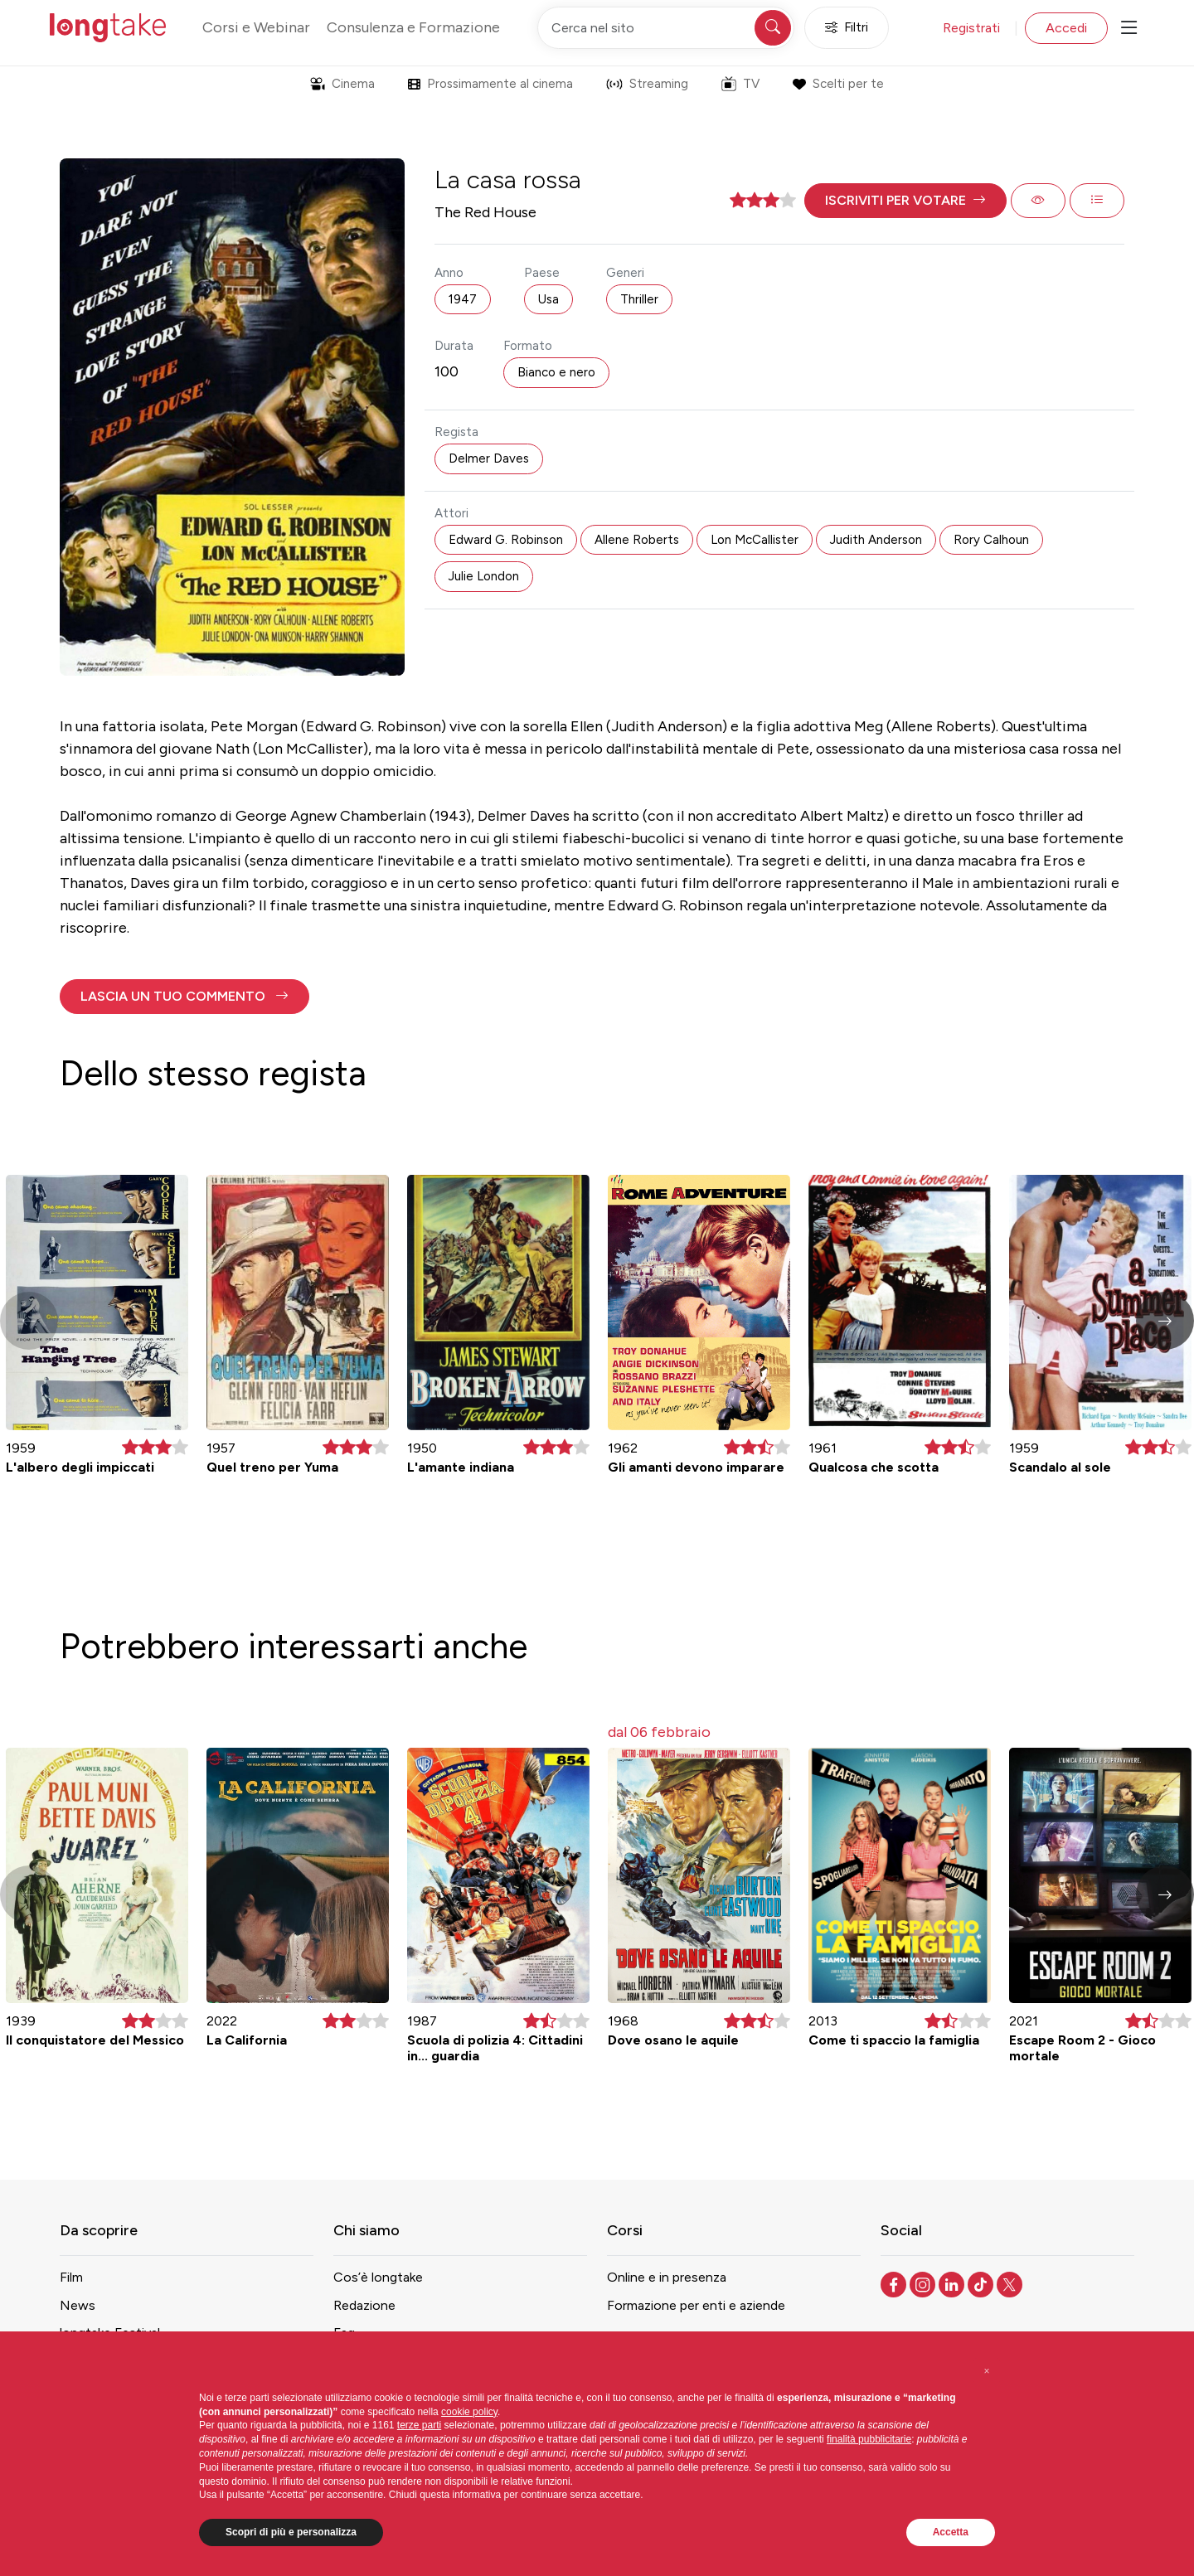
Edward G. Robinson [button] (506, 539)
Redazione (364, 2305)
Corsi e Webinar (256, 27)
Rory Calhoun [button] (991, 539)
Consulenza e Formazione (413, 27)
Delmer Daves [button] (489, 458)
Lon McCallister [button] (754, 539)
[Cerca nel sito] (665, 28)
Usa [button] (548, 299)
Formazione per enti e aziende (696, 2305)
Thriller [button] (639, 299)
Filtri (846, 27)
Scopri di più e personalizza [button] (291, 2532)
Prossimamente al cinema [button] (490, 83)
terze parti (419, 2425)
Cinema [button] (342, 83)
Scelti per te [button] (838, 83)
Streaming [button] (647, 83)
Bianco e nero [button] (556, 372)
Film (71, 2277)
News (77, 2305)
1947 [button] (463, 299)
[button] (905, 200)
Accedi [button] (1066, 28)
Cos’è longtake (378, 2277)
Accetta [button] (950, 2532)
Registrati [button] (971, 28)
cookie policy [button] (469, 2412)
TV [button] (740, 83)
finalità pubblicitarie (869, 2439)
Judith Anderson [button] (876, 539)
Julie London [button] (484, 576)
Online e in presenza (666, 2277)
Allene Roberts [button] (637, 539)
